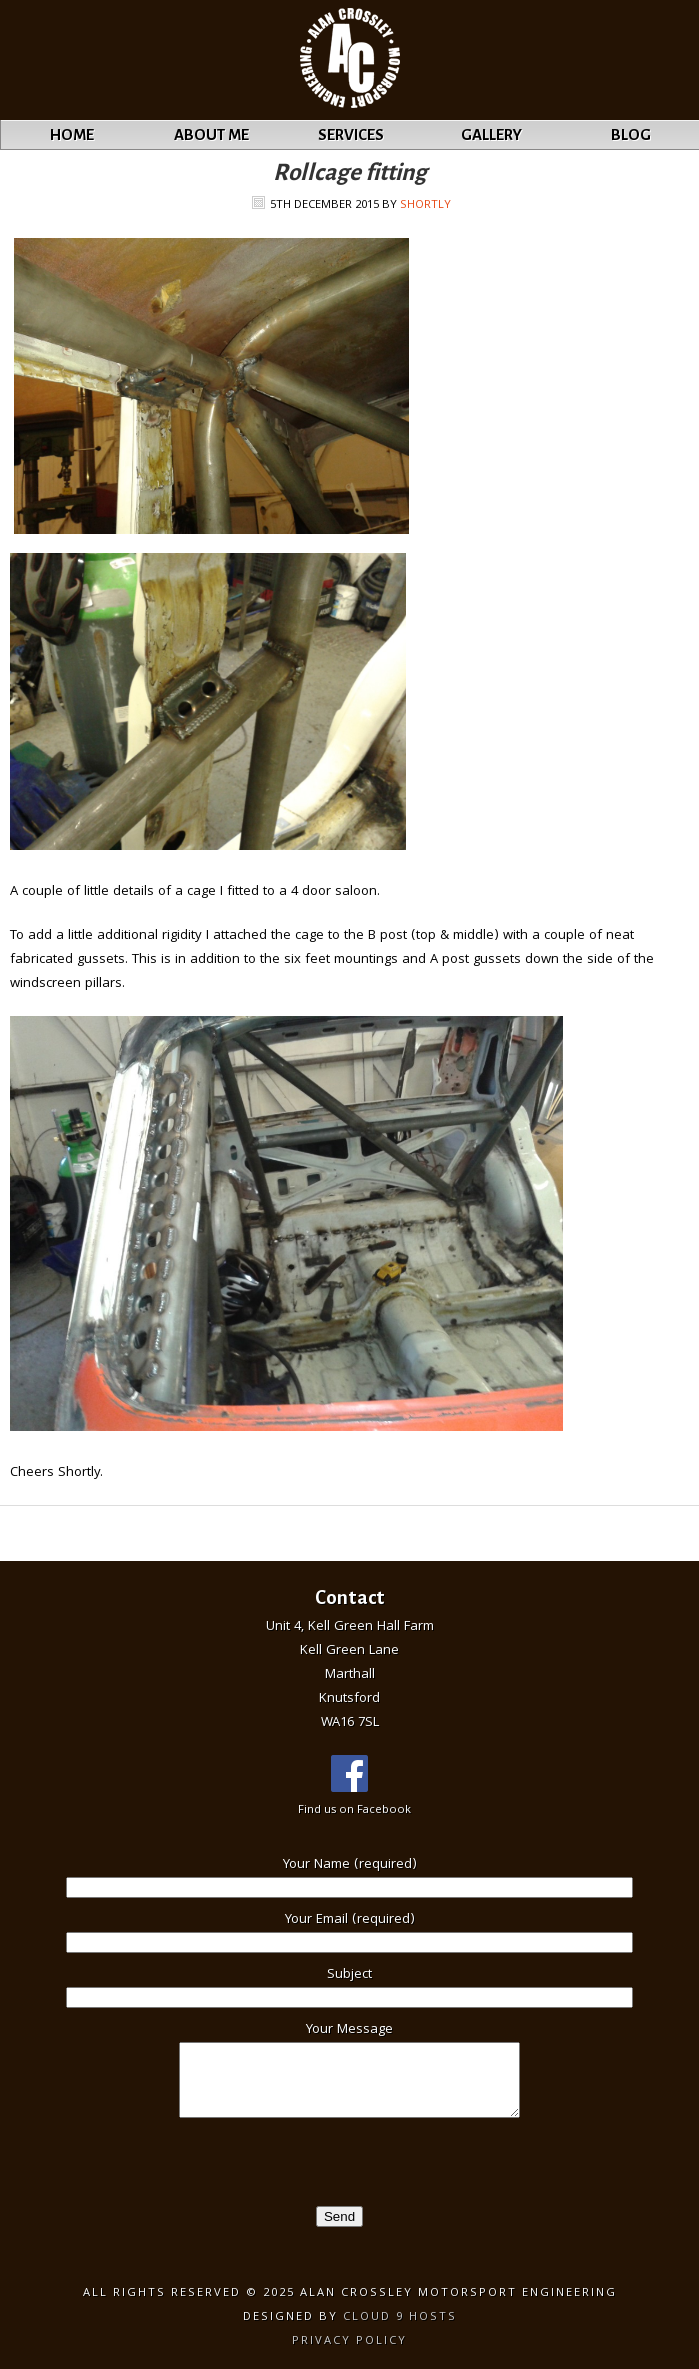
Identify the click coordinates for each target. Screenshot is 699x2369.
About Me (211, 134)
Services (351, 134)
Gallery (491, 134)
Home (72, 134)
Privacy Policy (349, 2341)
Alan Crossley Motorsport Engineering (51, 60)
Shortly (425, 205)
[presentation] (152, 2167)
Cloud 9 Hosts (400, 2317)
